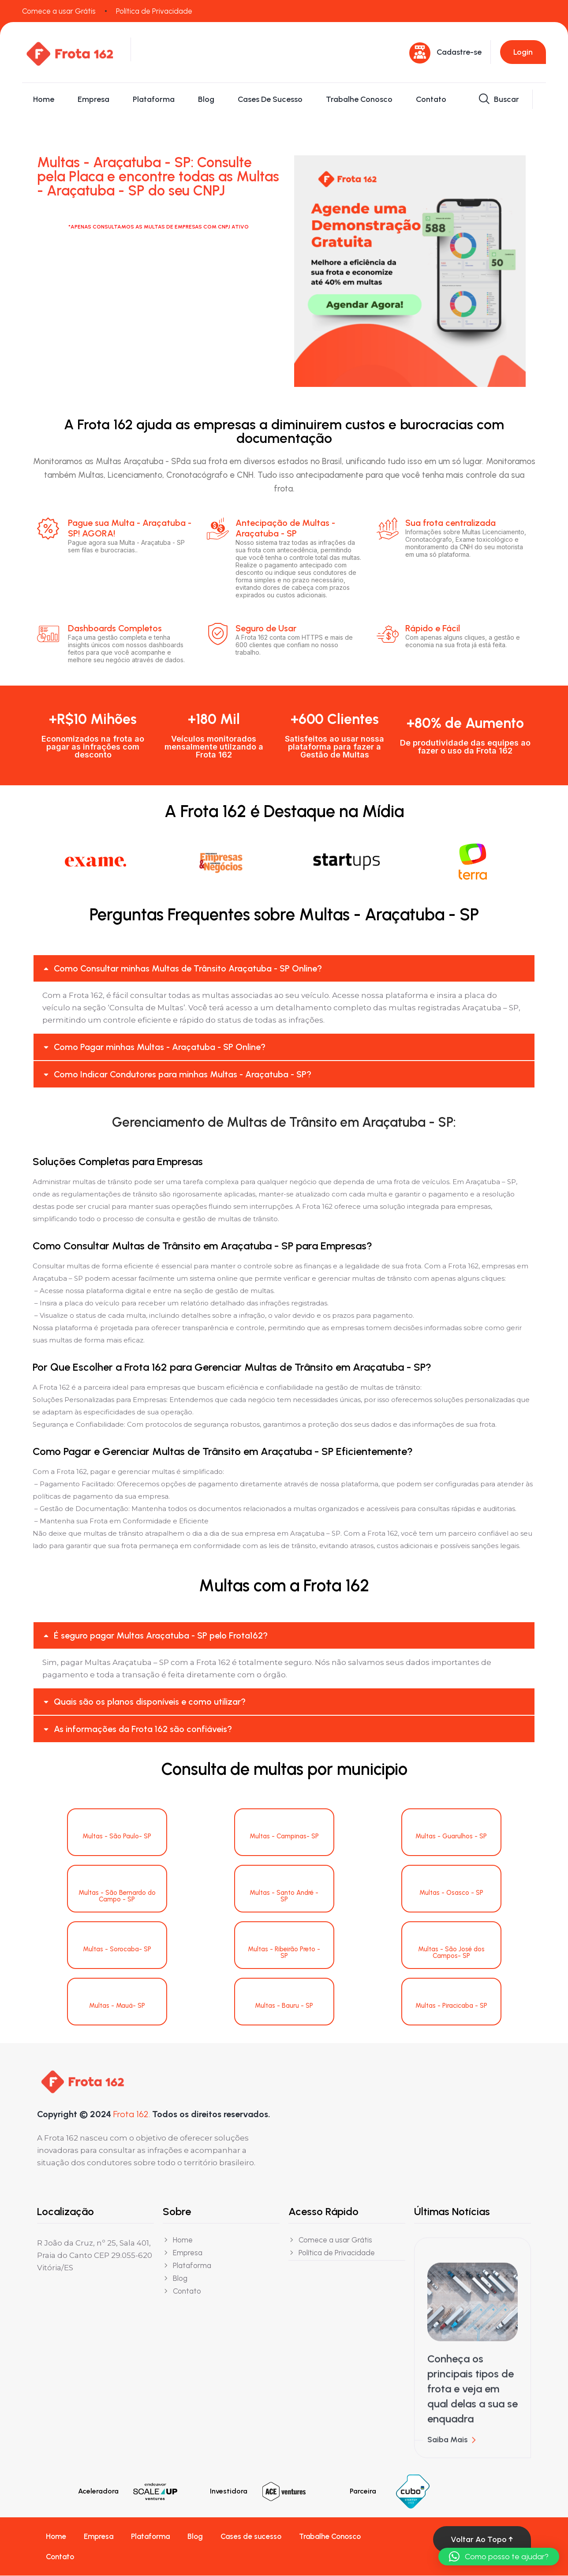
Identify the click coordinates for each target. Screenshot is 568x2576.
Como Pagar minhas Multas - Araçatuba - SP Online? (159, 1047)
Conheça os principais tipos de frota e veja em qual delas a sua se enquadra (472, 2396)
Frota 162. (131, 2114)
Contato (431, 99)
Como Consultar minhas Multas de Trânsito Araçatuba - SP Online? (188, 969)
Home (43, 99)
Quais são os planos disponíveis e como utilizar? (150, 1702)
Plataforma (154, 99)
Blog (206, 99)
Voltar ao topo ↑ (482, 2540)
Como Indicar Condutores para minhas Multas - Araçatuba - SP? (182, 1074)
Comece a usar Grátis (59, 11)
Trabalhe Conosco (359, 99)
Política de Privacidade (154, 11)
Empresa (93, 99)
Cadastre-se (459, 52)
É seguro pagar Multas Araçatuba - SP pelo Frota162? (161, 1636)
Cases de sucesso (270, 99)
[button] (284, 969)
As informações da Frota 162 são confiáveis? (143, 1729)
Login (523, 52)
